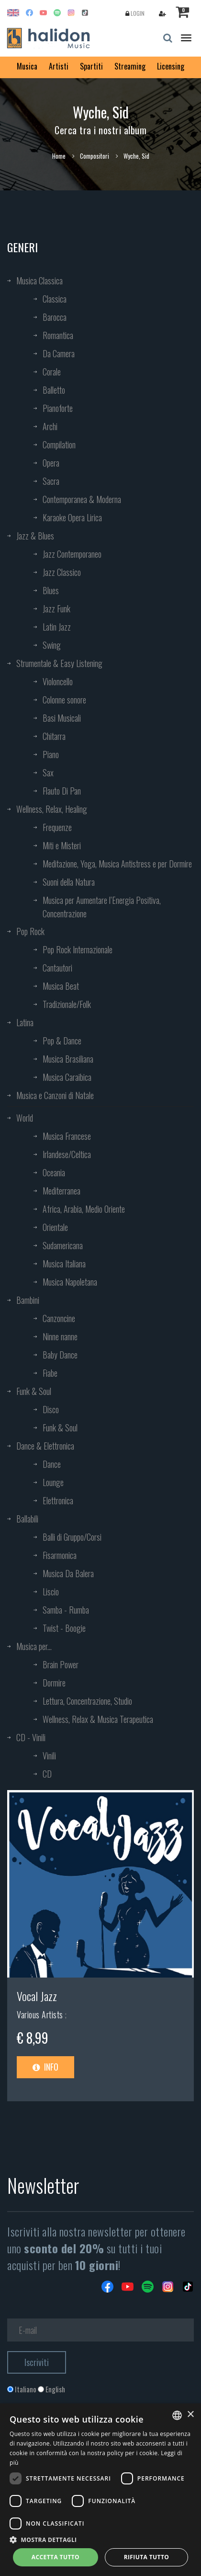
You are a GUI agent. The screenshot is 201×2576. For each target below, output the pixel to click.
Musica (27, 66)
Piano (51, 754)
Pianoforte (58, 408)
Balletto (54, 390)
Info (45, 2067)
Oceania (54, 1172)
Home (59, 156)
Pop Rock (30, 931)
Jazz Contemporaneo (72, 554)
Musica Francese (67, 1136)
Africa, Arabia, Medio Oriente (84, 1209)
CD (47, 1774)
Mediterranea (61, 1190)
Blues (51, 590)
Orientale (55, 1227)
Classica (55, 299)
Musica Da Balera (68, 1573)
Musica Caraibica (67, 1077)
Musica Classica (39, 280)
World (24, 1118)
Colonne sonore (64, 699)
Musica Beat (61, 986)
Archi (50, 426)
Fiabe (50, 1373)
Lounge (53, 1482)
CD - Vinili (30, 1737)
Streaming (129, 66)
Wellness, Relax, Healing (51, 809)
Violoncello (58, 681)
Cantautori (57, 967)
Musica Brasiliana (68, 1059)
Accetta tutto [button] (55, 2557)
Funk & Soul (33, 1391)
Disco (51, 1409)
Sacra (51, 481)
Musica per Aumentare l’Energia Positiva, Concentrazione (102, 907)
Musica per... (34, 1646)
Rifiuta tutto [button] (146, 2557)
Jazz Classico (62, 572)
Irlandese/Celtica (67, 1154)
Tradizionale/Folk (67, 1004)
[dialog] (100, 2489)
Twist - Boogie (64, 1628)
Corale (52, 371)
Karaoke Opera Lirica (72, 517)
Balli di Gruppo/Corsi (72, 1537)
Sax (48, 772)
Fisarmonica (60, 1555)
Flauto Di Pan (62, 791)
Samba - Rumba (66, 1610)
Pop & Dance (62, 1040)
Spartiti (91, 66)
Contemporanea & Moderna (82, 499)
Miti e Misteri (62, 845)
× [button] (190, 2414)
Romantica (58, 335)
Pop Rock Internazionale (77, 949)
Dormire (54, 1682)
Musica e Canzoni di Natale (55, 1095)
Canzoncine (59, 1318)
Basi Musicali (62, 718)
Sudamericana (63, 1245)
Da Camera (59, 353)
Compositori (94, 156)
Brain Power (60, 1664)
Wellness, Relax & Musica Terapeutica (98, 1719)
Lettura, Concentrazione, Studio (87, 1701)
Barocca (55, 317)
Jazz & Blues (35, 535)
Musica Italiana (64, 1263)
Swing (52, 645)
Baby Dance (60, 1354)
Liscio (51, 1591)
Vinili (49, 1755)
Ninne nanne (60, 1336)
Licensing (170, 66)
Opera (51, 463)
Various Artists (41, 2014)
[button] (100, 2539)
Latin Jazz (57, 627)
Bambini (27, 1300)
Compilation (59, 444)
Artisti (58, 66)
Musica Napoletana (70, 1282)
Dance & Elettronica (45, 1446)
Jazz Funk (56, 608)
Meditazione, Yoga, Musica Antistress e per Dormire (117, 863)
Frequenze (57, 827)
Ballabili (27, 1518)
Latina (25, 1022)
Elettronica (58, 1500)
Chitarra (54, 736)
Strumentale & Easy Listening (59, 663)
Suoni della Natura (69, 882)
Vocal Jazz (37, 1995)
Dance (52, 1464)
